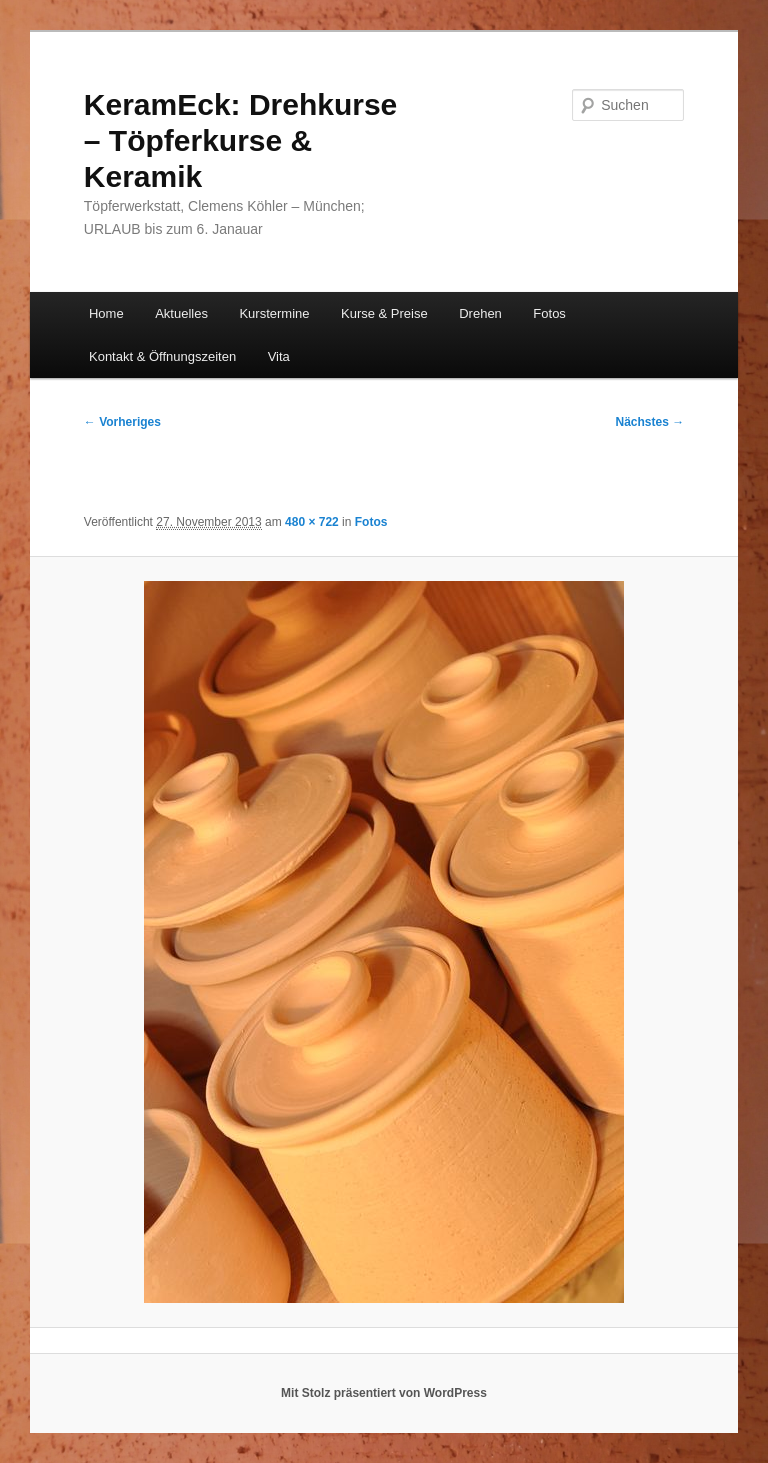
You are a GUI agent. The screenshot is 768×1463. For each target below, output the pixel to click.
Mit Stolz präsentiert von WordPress (384, 1393)
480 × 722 (312, 522)
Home (106, 313)
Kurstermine (274, 313)
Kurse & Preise (384, 313)
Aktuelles (181, 313)
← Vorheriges (122, 422)
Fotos (549, 313)
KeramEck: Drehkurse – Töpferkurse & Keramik (241, 140)
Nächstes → (650, 422)
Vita (279, 356)
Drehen (480, 313)
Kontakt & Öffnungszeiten (162, 356)
